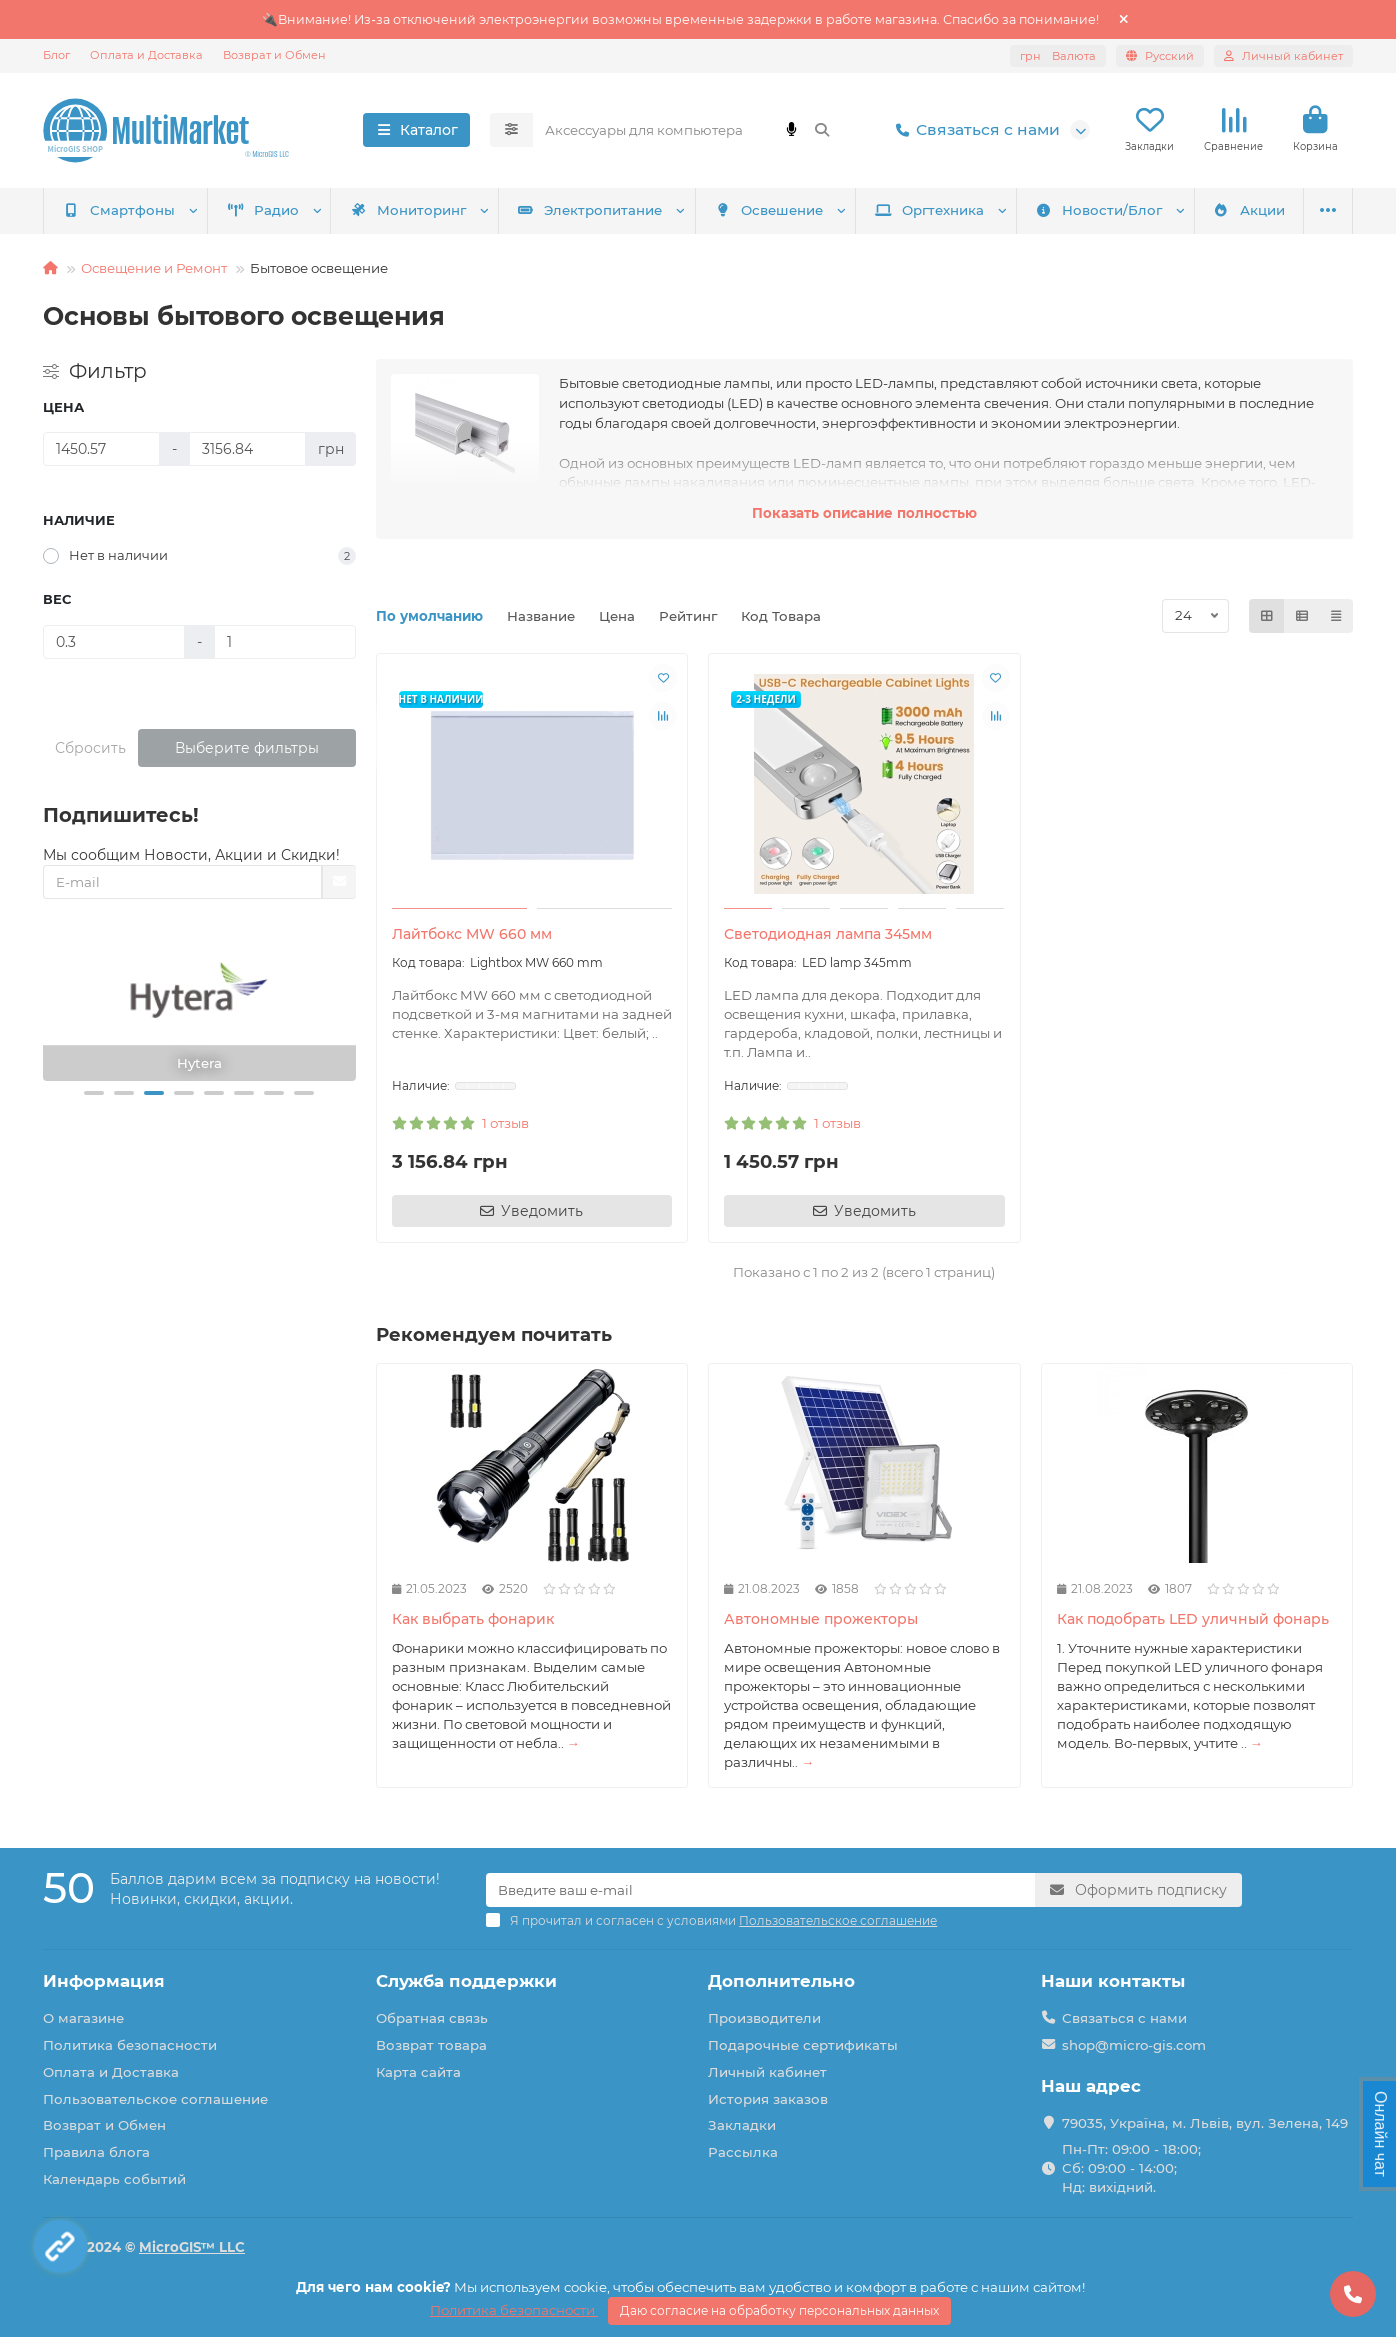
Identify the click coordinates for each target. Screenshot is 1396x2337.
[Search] (688, 130)
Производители (764, 2018)
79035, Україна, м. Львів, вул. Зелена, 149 (1205, 2123)
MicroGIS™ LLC (192, 2247)
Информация (104, 1981)
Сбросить (90, 748)
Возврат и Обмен (274, 55)
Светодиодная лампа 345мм (828, 934)
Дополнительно (781, 1981)
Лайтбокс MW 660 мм (472, 934)
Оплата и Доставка (146, 55)
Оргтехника (929, 210)
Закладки (742, 2125)
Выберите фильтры (247, 748)
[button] (94, 1093)
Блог (56, 55)
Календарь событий (114, 2179)
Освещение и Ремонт (154, 268)
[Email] (760, 1890)
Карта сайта (418, 2072)
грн (1058, 56)
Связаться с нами (974, 130)
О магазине (83, 2018)
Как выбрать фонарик (473, 1619)
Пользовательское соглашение (155, 2099)
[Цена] (101, 449)
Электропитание (590, 210)
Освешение (768, 210)
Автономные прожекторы (821, 1619)
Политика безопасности (130, 2045)
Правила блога (96, 2152)
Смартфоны (119, 210)
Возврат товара (431, 2045)
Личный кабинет (767, 2072)
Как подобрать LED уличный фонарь (1193, 1619)
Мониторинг (408, 210)
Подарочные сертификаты (803, 2045)
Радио (263, 210)
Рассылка (743, 2152)
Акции (1249, 210)
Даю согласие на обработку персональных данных (779, 2310)
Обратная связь (432, 2018)
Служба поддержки (466, 1981)
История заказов (768, 2099)
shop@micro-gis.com (1134, 2045)
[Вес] (114, 642)
